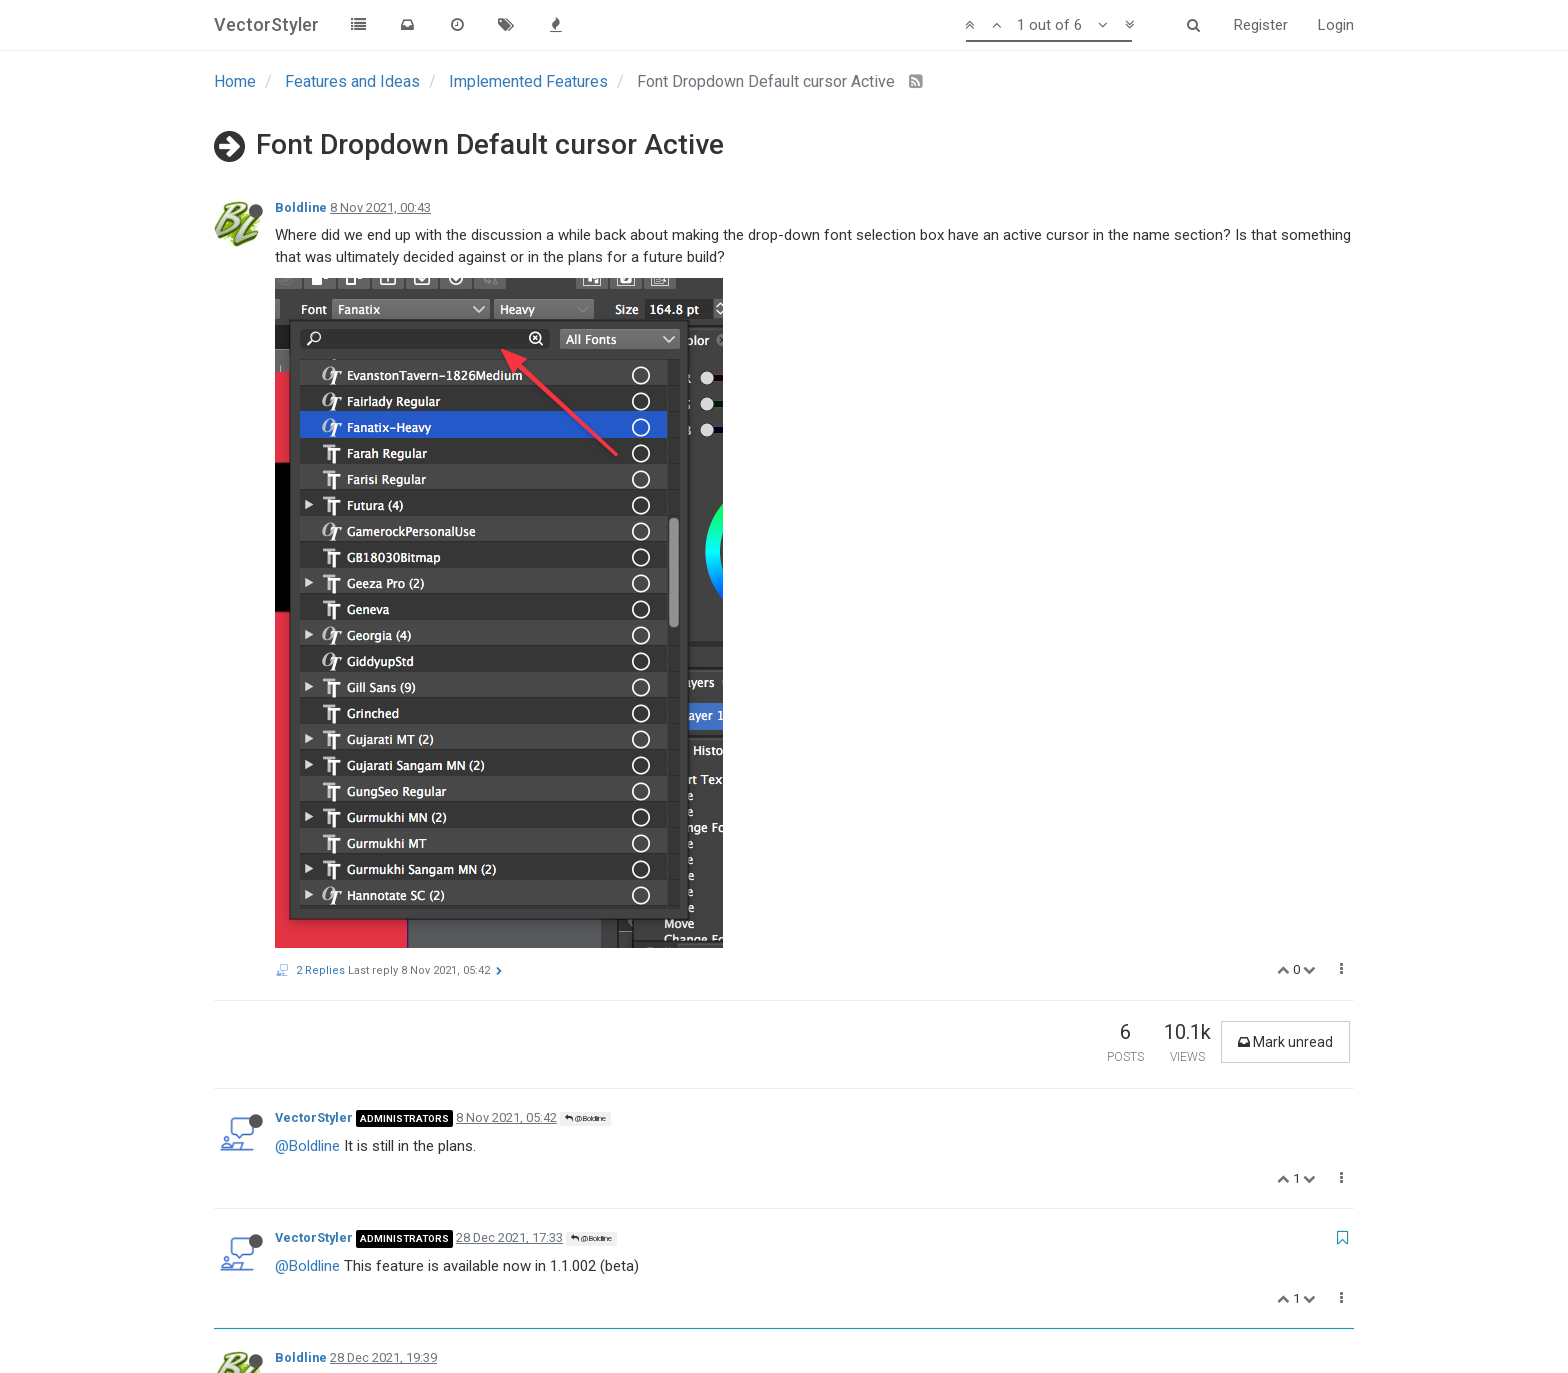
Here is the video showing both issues (400, 822)
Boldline (301, 207)
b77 (286, 914)
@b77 (460, 1132)
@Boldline (585, 470)
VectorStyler (314, 469)
